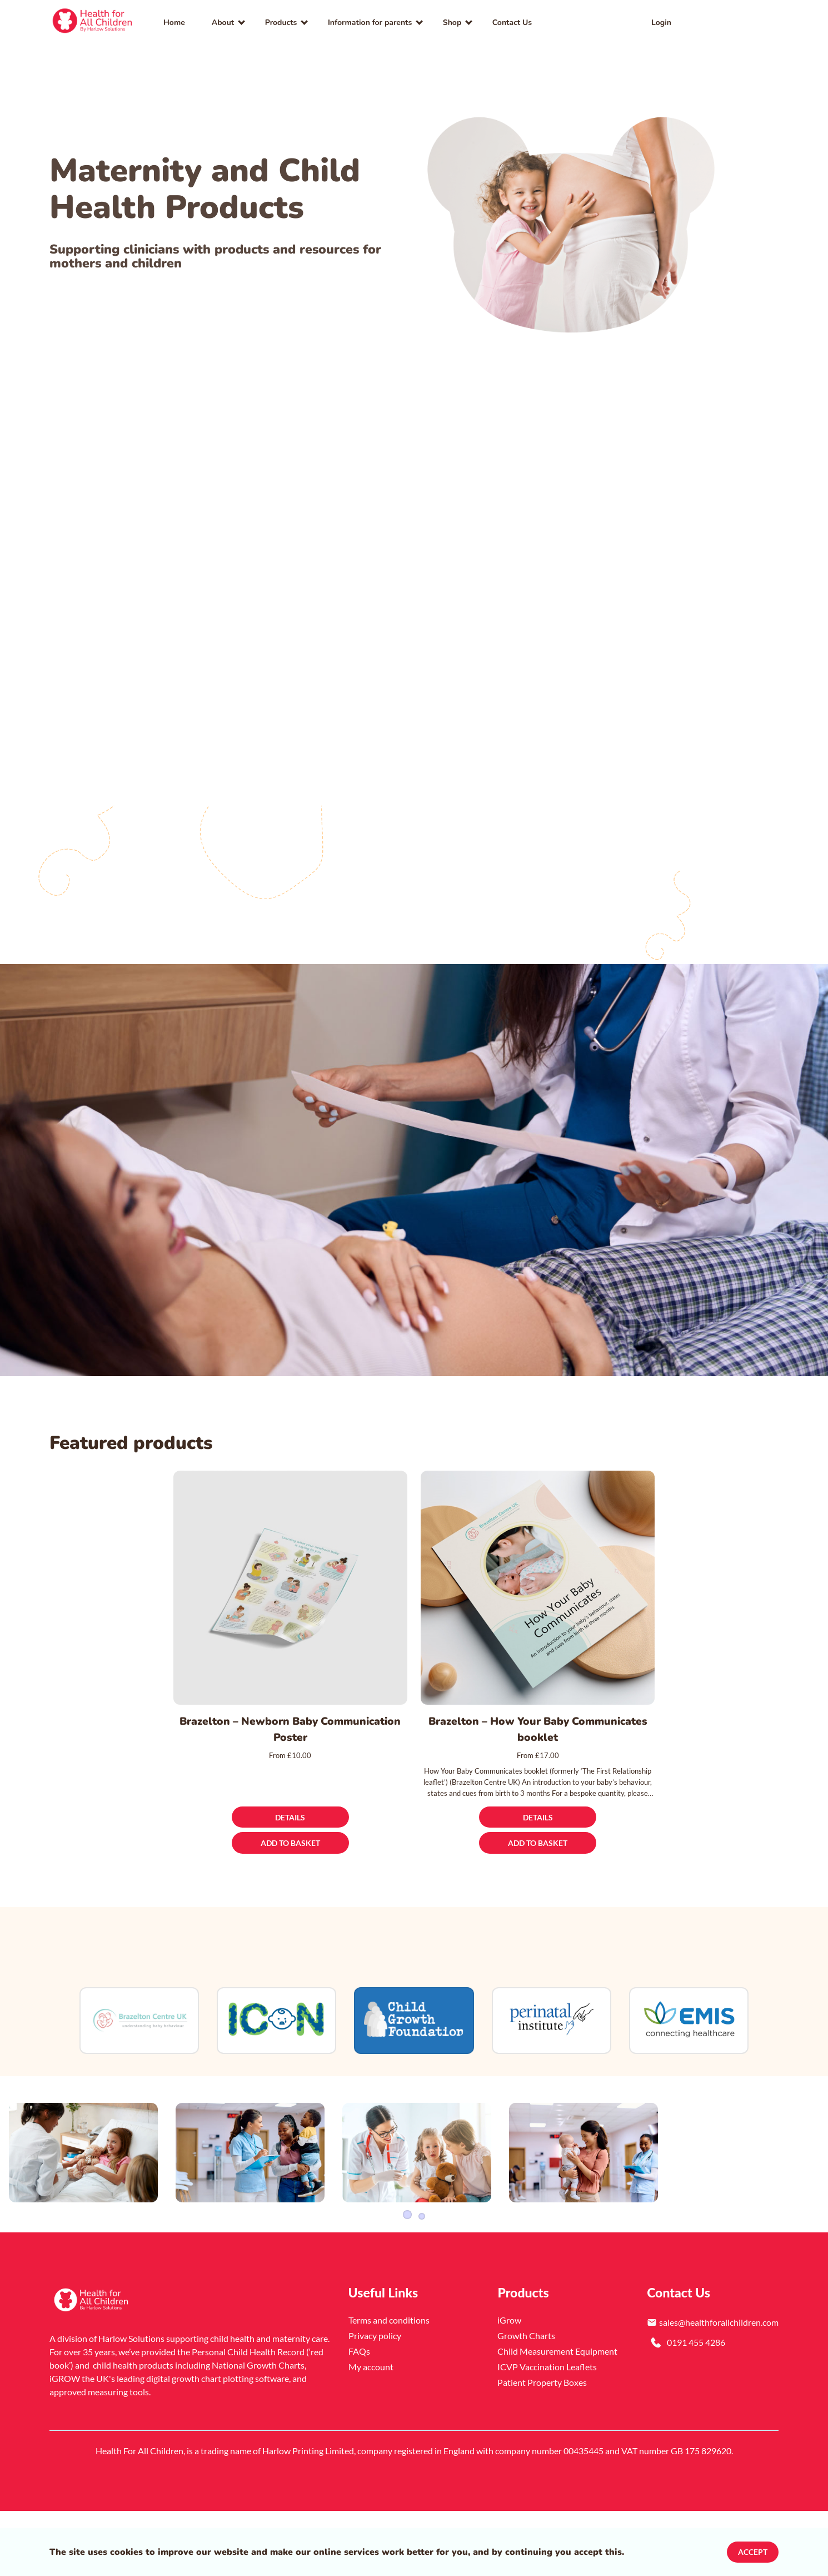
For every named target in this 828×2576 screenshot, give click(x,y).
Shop (452, 22)
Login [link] (661, 22)
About (223, 22)
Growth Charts (526, 2402)
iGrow (509, 2386)
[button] (756, 22)
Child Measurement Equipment (557, 2418)
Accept (752, 2552)
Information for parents (370, 22)
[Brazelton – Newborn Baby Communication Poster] (290, 1588)
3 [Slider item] (421, 2281)
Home (174, 22)
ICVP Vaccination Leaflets (547, 2433)
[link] (93, 22)
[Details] (290, 1817)
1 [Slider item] (406, 2281)
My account (370, 2433)
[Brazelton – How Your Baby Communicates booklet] (538, 1588)
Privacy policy (374, 2402)
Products (281, 22)
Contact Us (512, 22)
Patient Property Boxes (542, 2449)
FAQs (359, 2418)
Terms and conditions (389, 2386)
